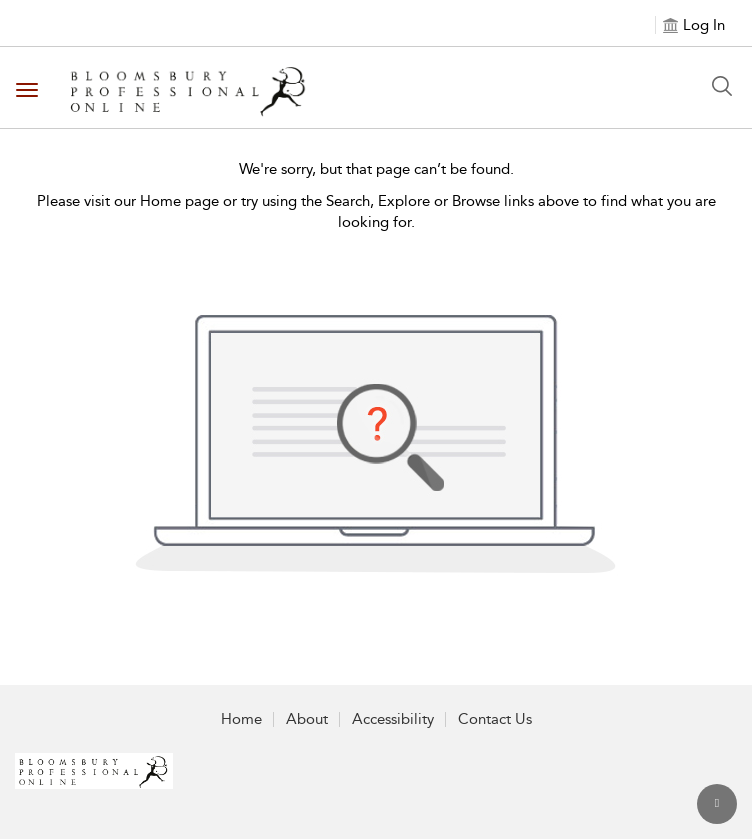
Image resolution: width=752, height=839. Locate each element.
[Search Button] (722, 86)
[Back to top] (717, 804)
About (307, 719)
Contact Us (495, 719)
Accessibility (393, 719)
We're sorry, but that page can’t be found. (376, 169)
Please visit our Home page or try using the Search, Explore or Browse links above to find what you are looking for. (376, 211)
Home (241, 719)
